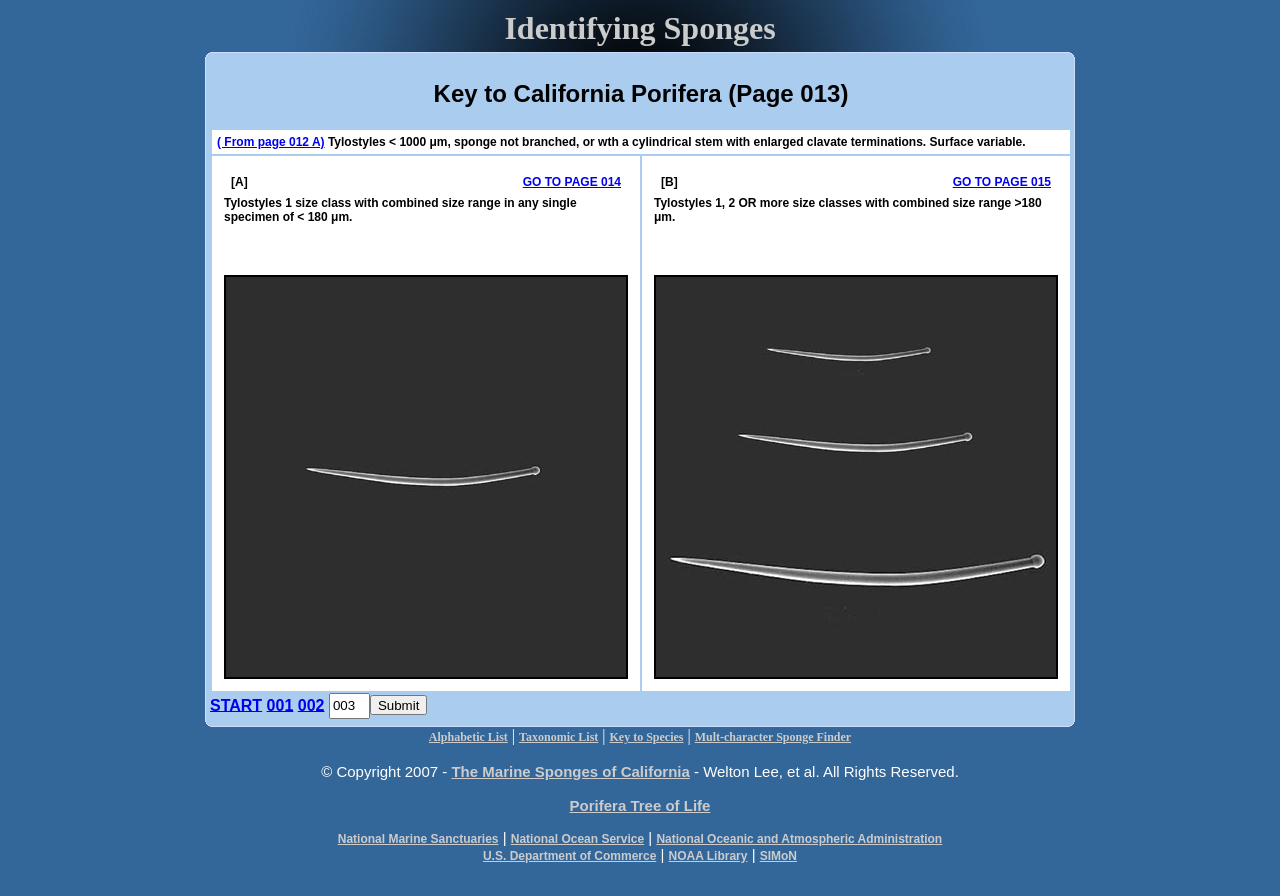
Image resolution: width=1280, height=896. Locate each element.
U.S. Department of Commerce (569, 856)
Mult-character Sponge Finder (773, 737)
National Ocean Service (577, 839)
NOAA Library (708, 856)
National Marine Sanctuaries (418, 839)
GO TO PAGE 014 (572, 182)
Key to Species (647, 737)
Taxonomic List (558, 737)
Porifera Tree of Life (640, 805)
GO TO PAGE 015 (1002, 182)
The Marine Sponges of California (570, 771)
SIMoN (778, 856)
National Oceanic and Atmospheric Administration (799, 839)
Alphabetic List (468, 737)
